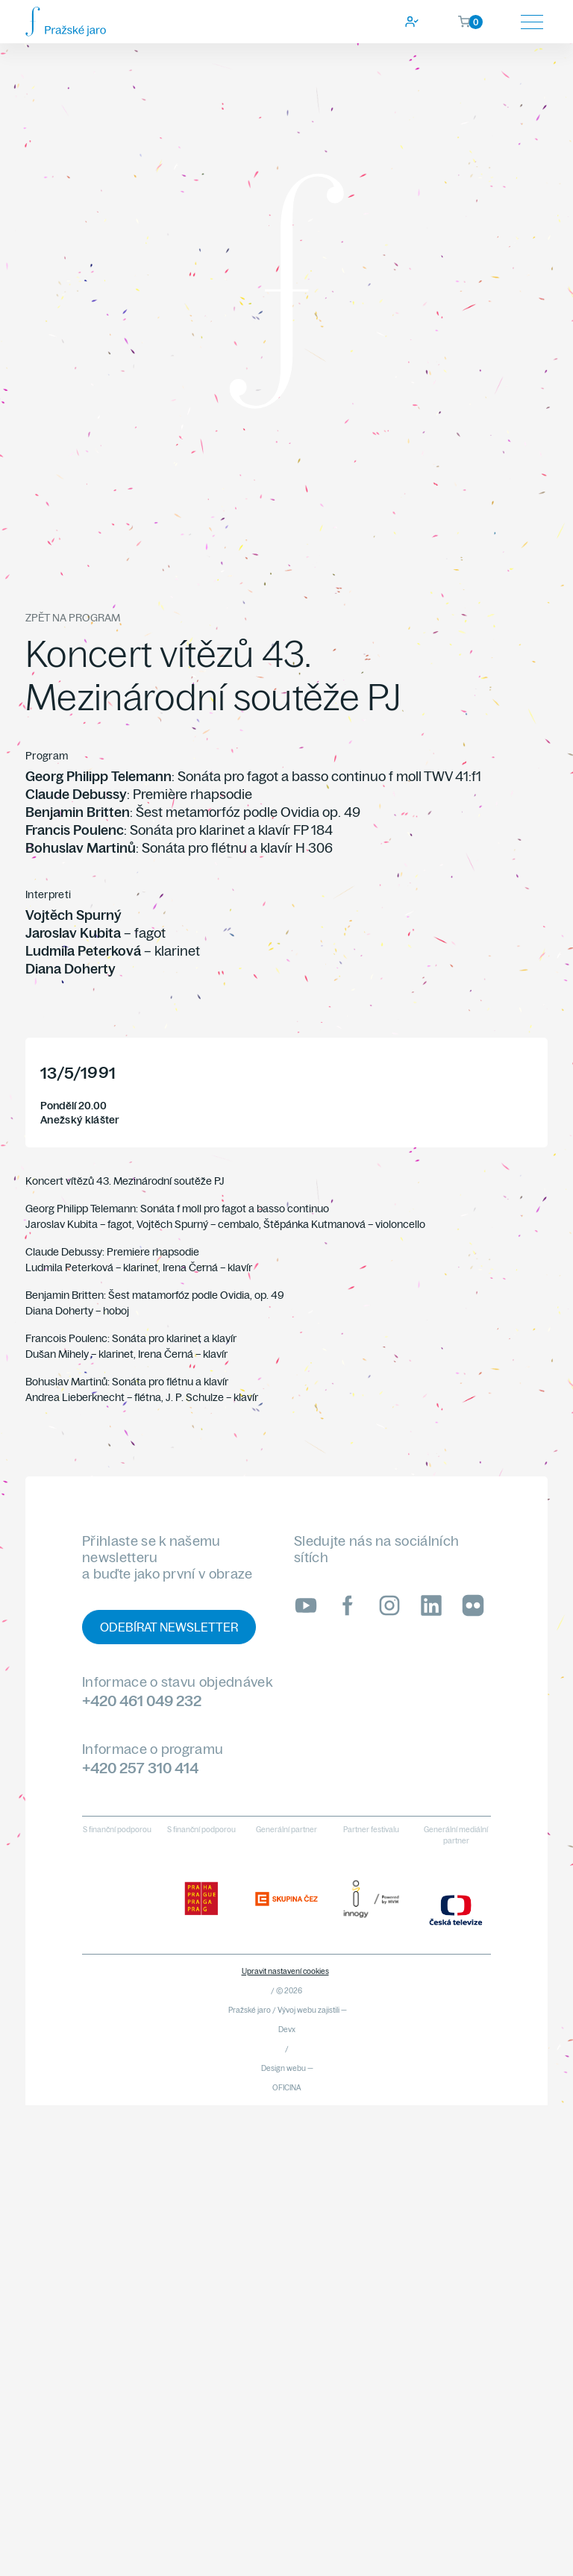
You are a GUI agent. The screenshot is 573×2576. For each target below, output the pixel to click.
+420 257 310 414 (140, 1767)
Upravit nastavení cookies (285, 1971)
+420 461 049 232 (141, 1700)
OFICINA (286, 2088)
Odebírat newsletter (169, 1627)
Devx (286, 2029)
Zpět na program (72, 617)
